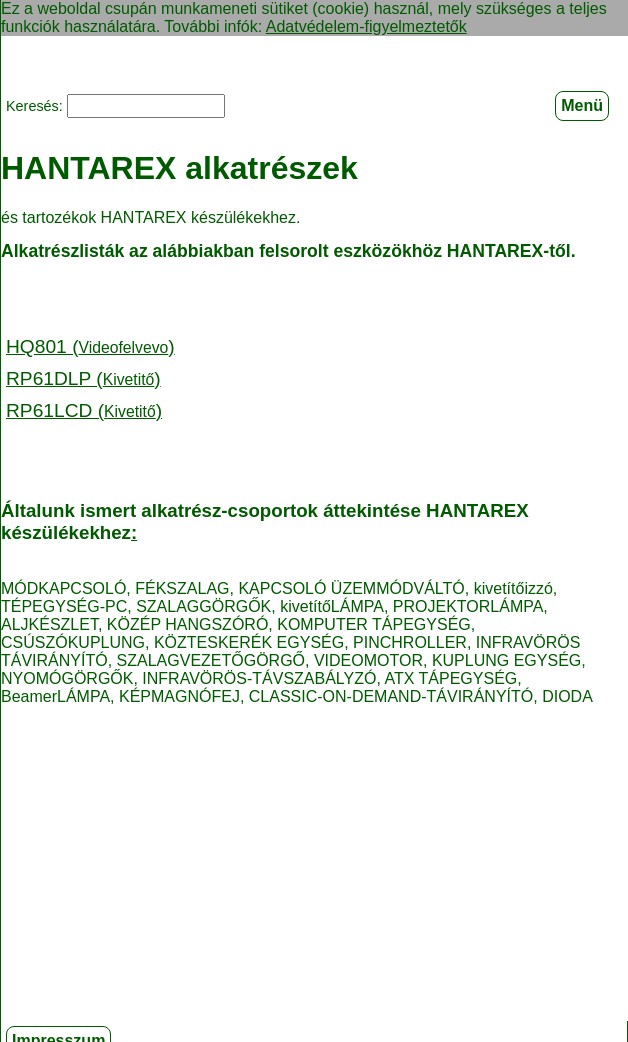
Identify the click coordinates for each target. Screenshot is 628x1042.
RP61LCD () (84, 409)
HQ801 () (90, 345)
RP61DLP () (83, 377)
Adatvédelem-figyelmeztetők (366, 26)
